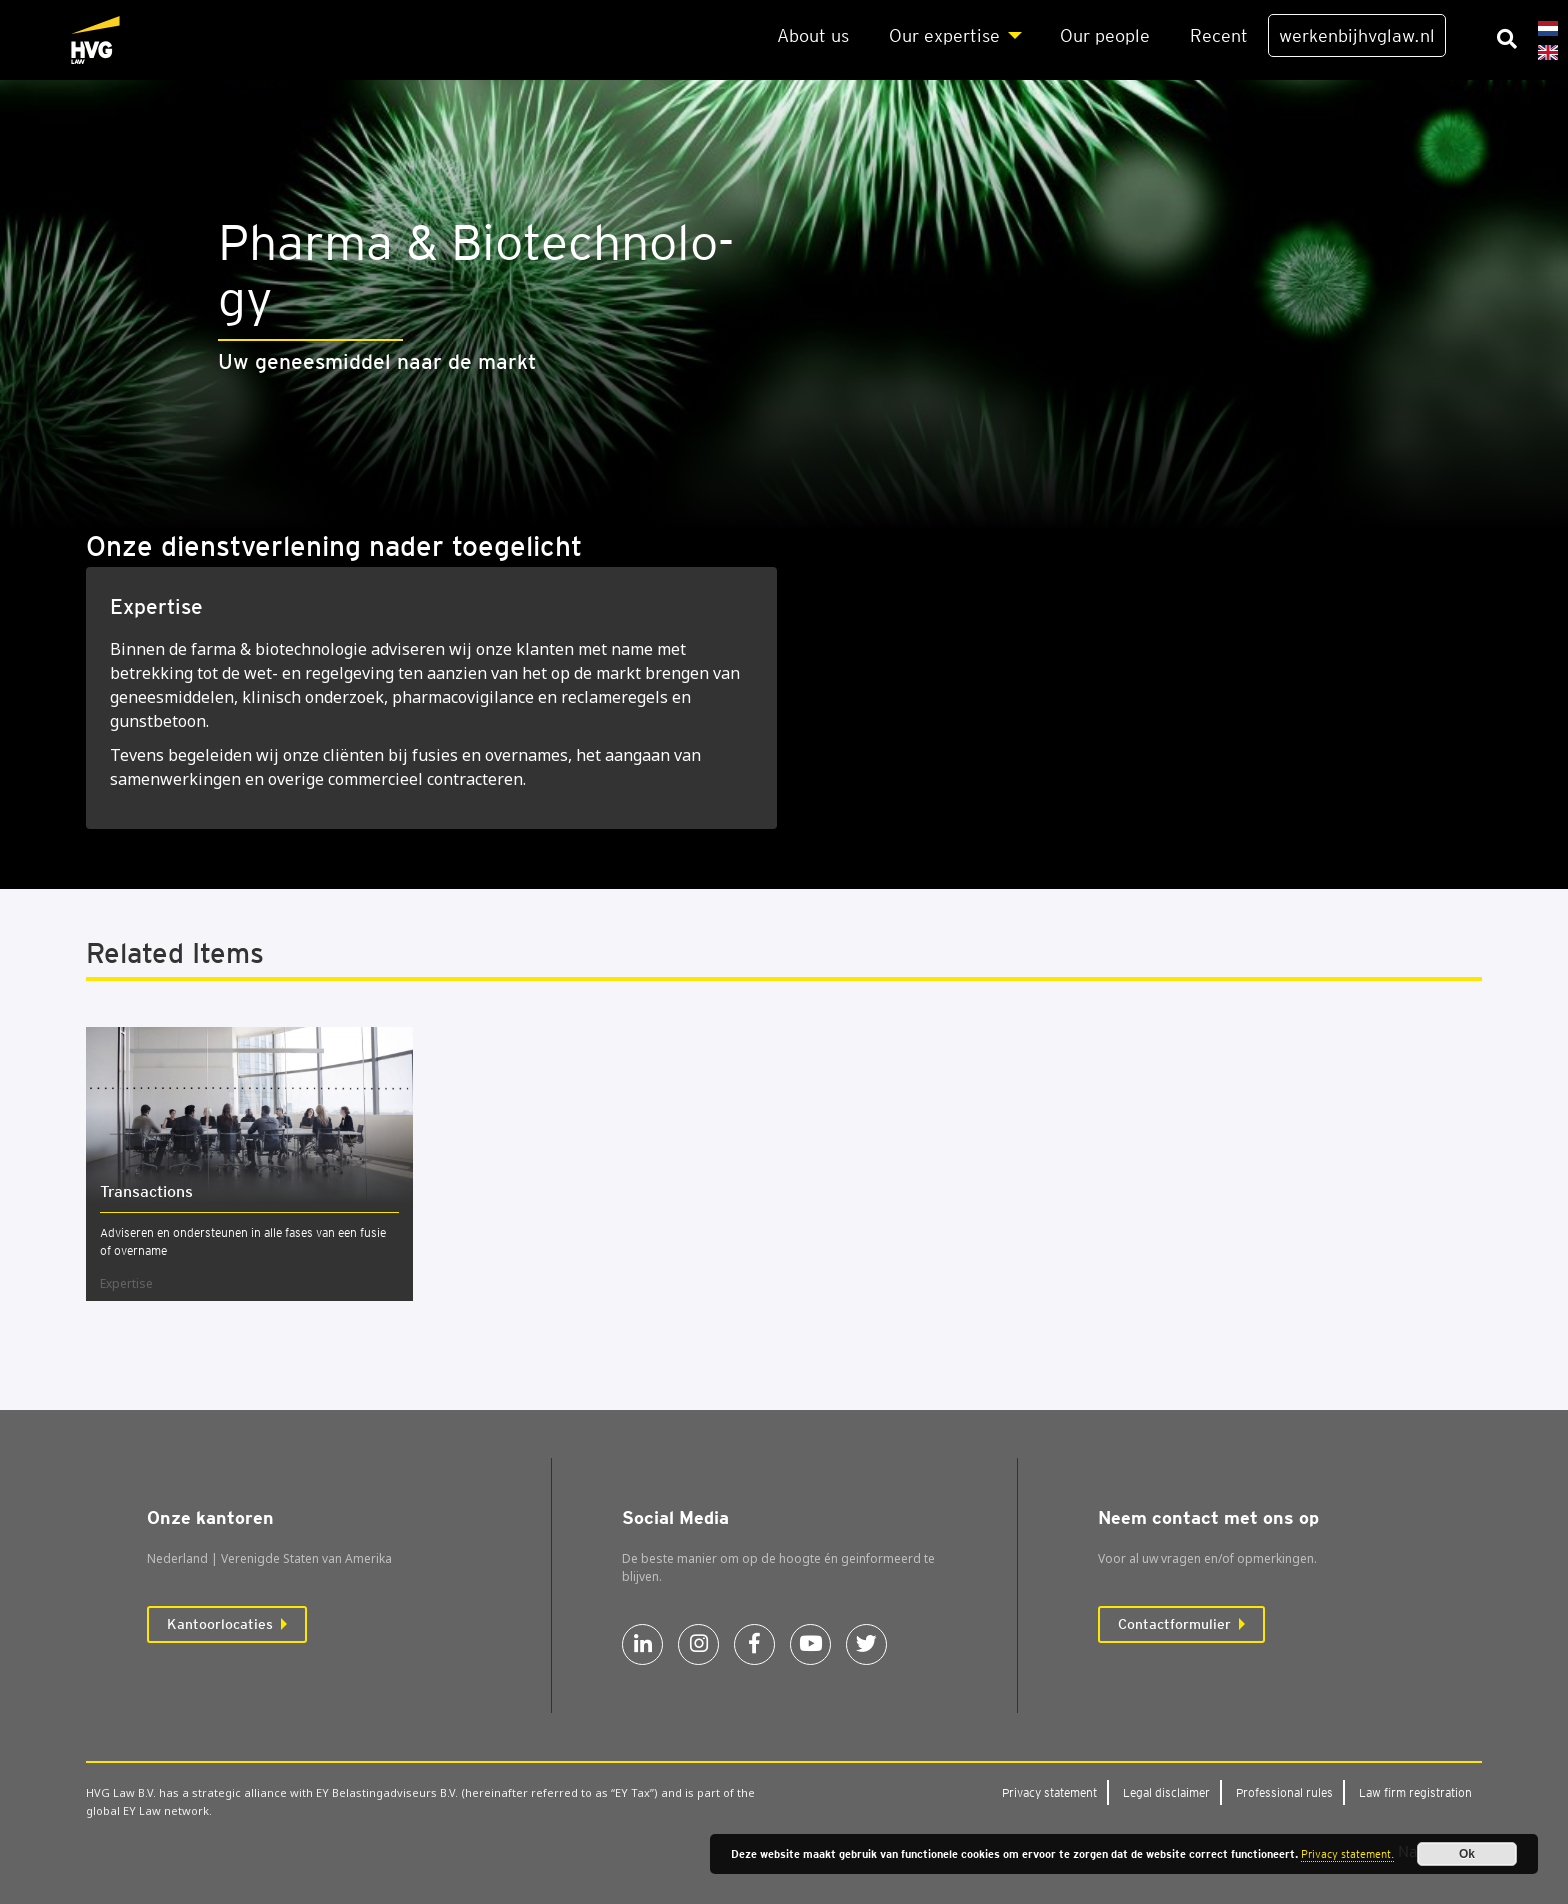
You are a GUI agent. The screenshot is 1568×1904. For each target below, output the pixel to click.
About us (813, 35)
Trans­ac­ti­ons (146, 1191)
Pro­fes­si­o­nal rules (1284, 1792)
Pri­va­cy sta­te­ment (1049, 1792)
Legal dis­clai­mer (1166, 1792)
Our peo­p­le (1105, 35)
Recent (1219, 35)
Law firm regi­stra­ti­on (1415, 1792)
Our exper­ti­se (944, 35)
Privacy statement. (1347, 1854)
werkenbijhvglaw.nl (1357, 35)
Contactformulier (1174, 1624)
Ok (1467, 1854)
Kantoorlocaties (220, 1624)
